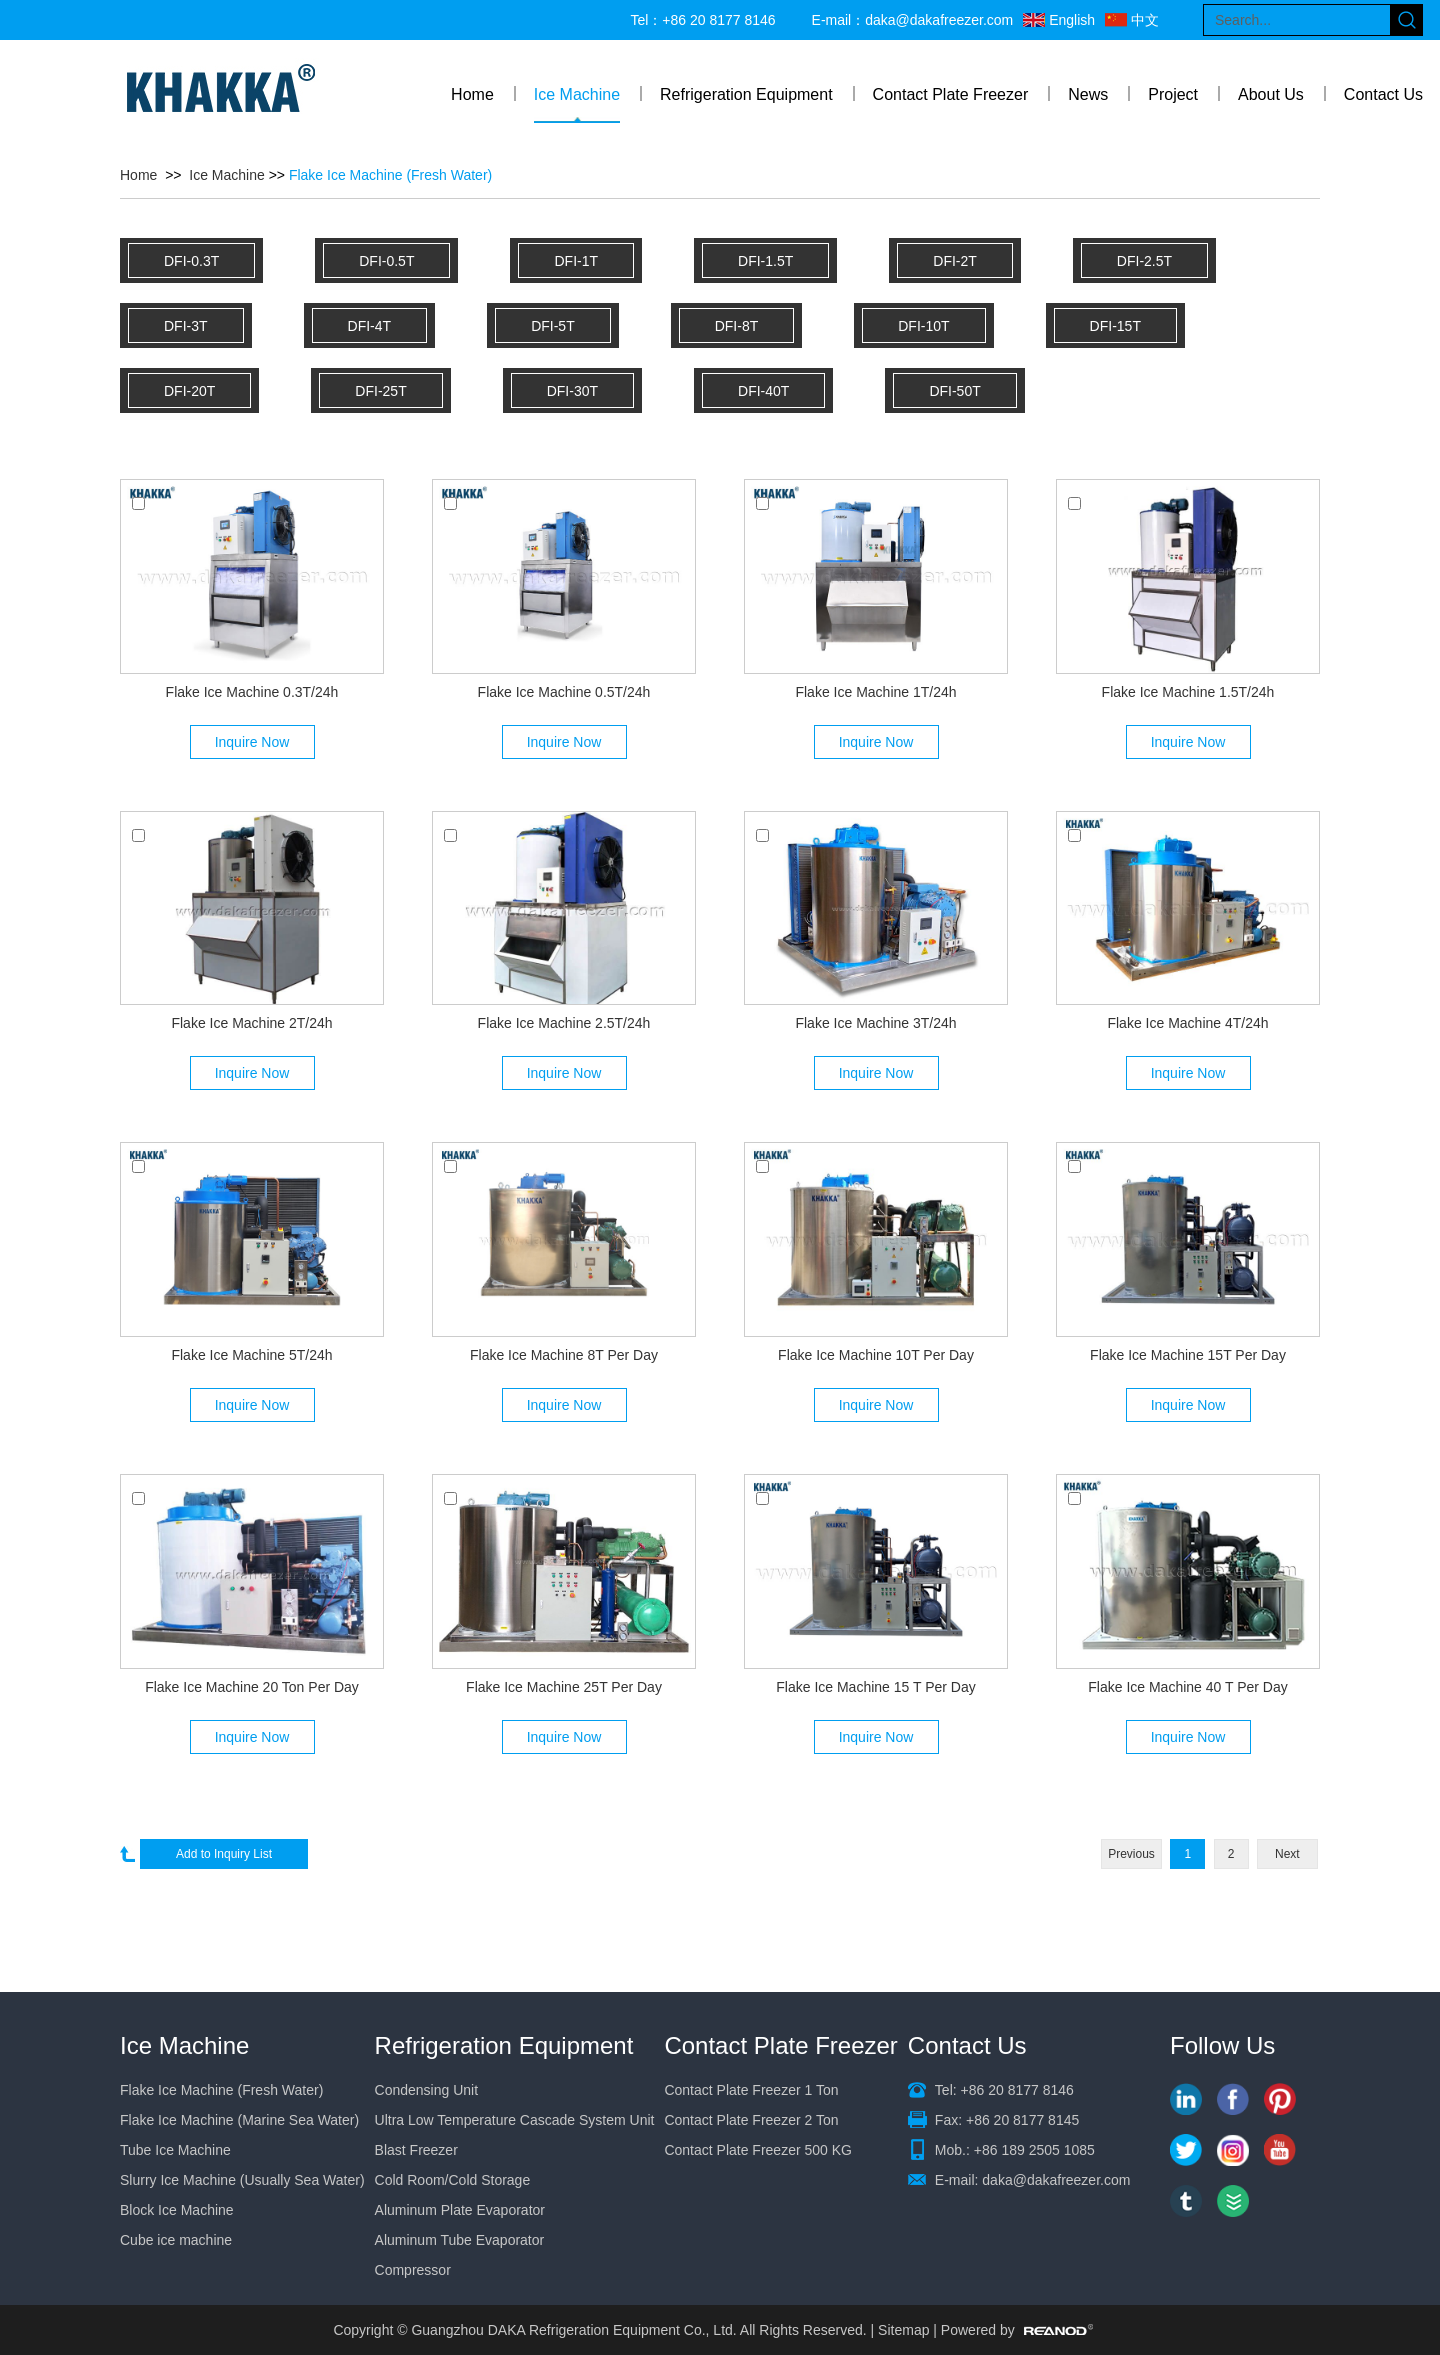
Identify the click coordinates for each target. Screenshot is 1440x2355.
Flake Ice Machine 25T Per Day (564, 1687)
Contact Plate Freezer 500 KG (758, 2150)
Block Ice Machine (177, 2210)
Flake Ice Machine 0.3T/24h (252, 692)
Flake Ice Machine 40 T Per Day (1187, 1687)
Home (472, 94)
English (1072, 20)
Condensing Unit (427, 2090)
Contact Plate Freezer (951, 94)
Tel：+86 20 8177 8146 (702, 20)
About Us (1271, 94)
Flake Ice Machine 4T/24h (1187, 1023)
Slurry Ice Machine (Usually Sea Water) (242, 2180)
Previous (1131, 1854)
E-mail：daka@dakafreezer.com (913, 20)
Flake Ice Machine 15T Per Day (1188, 1355)
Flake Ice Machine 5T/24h (251, 1355)
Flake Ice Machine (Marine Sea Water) (239, 2120)
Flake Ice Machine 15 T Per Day (875, 1687)
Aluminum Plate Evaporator (460, 2210)
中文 (1145, 20)
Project (1173, 94)
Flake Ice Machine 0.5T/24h (564, 692)
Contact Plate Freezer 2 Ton (751, 2120)
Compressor (413, 2270)
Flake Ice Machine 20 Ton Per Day (252, 1687)
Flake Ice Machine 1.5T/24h (1188, 692)
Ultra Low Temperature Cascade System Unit (515, 2120)
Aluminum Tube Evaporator (460, 2240)
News (1088, 94)
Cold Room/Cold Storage (453, 2180)
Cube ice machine (176, 2240)
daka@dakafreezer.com (1056, 2180)
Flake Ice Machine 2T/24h (251, 1023)
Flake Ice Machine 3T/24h (875, 1023)
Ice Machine (577, 94)
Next (1287, 1854)
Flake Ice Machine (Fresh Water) (390, 175)
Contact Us (1383, 94)
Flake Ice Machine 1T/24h (875, 692)
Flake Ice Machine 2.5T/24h (564, 1023)
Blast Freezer (416, 2150)
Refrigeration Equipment (746, 94)
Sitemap (903, 2330)
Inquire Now (252, 742)
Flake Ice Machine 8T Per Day (564, 1355)
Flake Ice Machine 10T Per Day (876, 1355)
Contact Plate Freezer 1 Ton (751, 2090)
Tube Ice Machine (175, 2150)
